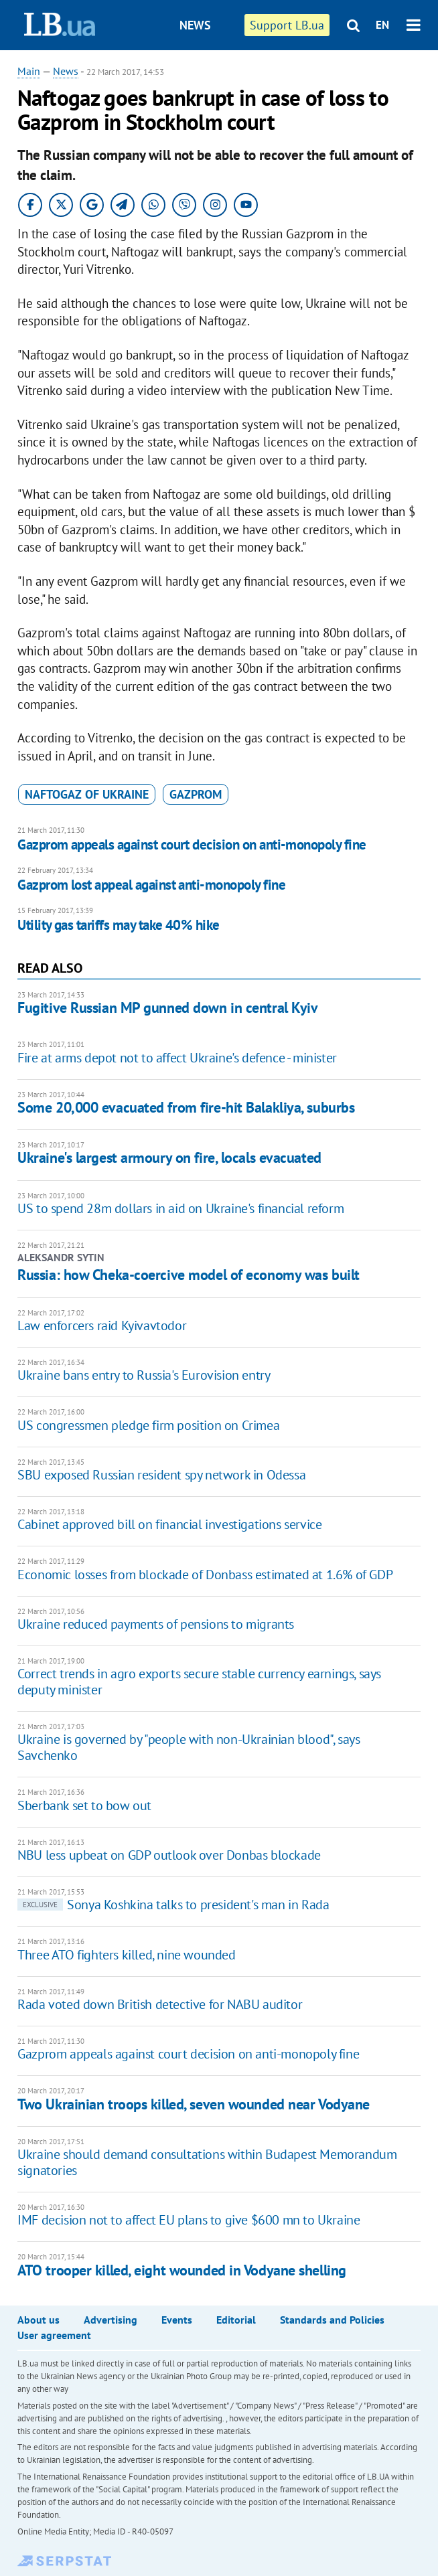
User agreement (54, 2335)
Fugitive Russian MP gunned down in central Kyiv (167, 1007)
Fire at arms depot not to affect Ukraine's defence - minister (177, 1057)
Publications (231, 75)
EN (382, 24)
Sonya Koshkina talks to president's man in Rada (173, 1904)
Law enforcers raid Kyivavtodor (101, 1325)
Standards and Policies (332, 2319)
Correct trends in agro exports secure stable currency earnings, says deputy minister (199, 1681)
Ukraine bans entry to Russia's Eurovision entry (143, 1375)
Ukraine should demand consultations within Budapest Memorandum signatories (206, 2162)
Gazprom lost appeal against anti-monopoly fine (151, 885)
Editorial (236, 2319)
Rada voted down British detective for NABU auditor (159, 2004)
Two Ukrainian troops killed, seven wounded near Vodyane (193, 2104)
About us (38, 2319)
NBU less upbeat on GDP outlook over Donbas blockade (169, 1855)
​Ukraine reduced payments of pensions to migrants (155, 1624)
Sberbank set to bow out (84, 1805)
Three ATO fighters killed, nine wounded (126, 1954)
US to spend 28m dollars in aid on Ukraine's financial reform (180, 1208)
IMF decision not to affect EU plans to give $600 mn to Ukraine (188, 2220)
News (195, 25)
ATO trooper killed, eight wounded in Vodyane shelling (181, 2270)
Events (176, 2319)
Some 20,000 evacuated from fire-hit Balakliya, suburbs (185, 1107)
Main (28, 71)
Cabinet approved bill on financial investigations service (169, 1524)
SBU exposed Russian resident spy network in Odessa (161, 1474)
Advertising (110, 2319)
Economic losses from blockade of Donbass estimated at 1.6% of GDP (204, 1574)
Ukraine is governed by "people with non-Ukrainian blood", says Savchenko (188, 1747)
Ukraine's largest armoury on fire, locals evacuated (169, 1157)
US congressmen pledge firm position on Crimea (148, 1425)
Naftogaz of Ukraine (87, 794)
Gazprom (195, 794)
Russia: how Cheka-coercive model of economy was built (188, 1274)
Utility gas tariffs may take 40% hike (118, 925)
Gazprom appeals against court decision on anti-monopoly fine (191, 844)
